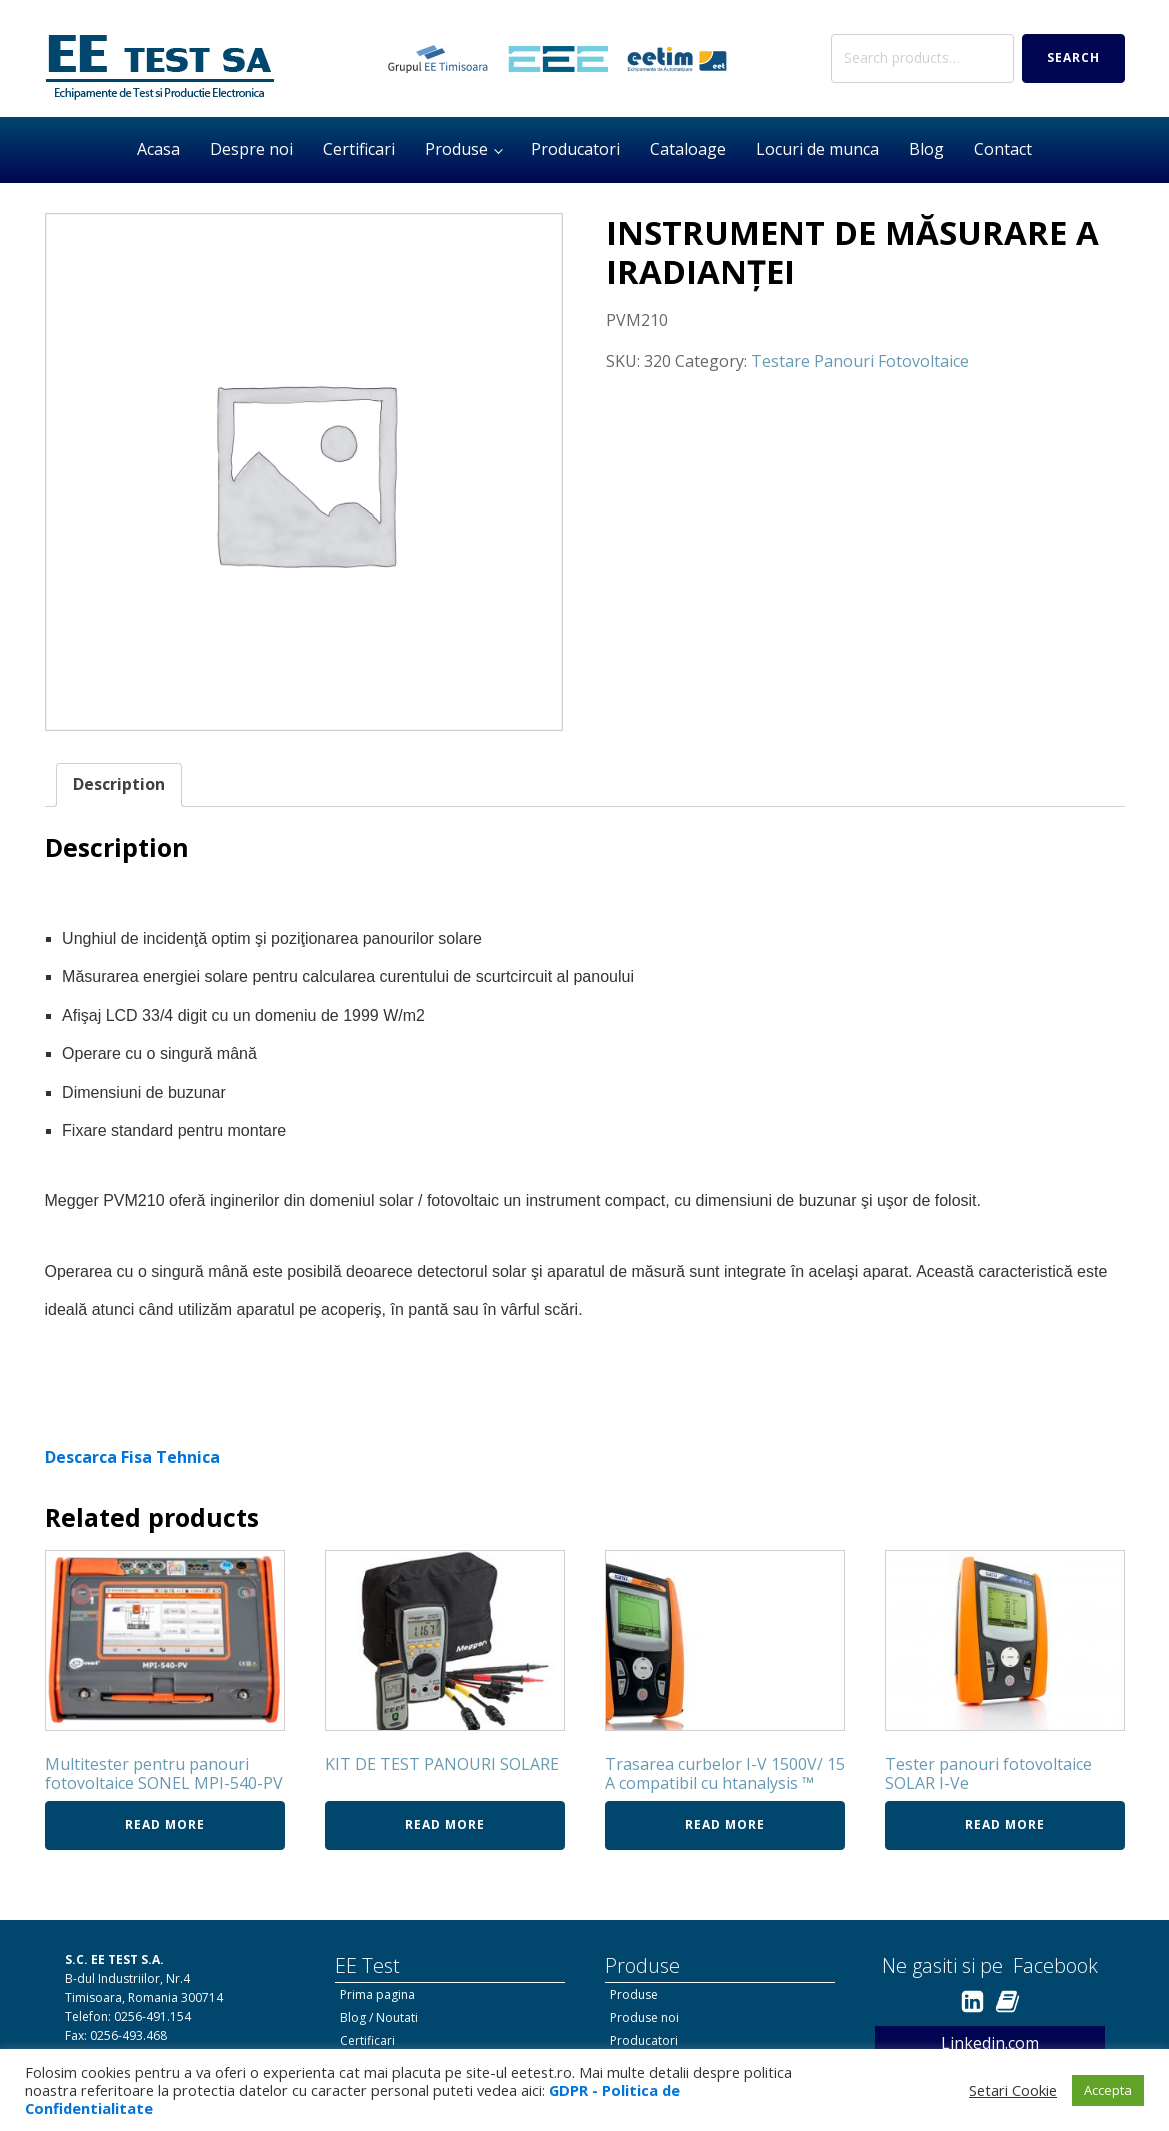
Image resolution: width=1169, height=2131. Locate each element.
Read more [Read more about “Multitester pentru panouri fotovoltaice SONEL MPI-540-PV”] (165, 1824)
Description (119, 784)
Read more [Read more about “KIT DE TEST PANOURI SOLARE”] (445, 1824)
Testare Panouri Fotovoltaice (860, 361)
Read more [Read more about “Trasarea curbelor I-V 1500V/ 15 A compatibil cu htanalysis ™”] (725, 1824)
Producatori (575, 149)
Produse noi (644, 2017)
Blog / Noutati (379, 2017)
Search (1073, 57)
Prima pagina (377, 1994)
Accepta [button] (1108, 2090)
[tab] (119, 785)
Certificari (359, 149)
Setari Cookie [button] (1013, 2090)
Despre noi (251, 149)
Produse (456, 149)
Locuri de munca (817, 149)
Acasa (158, 149)
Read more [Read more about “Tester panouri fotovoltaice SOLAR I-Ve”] (1005, 1824)
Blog (926, 149)
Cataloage (688, 149)
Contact (1003, 149)
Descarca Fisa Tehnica (132, 1457)
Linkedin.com (990, 2043)
